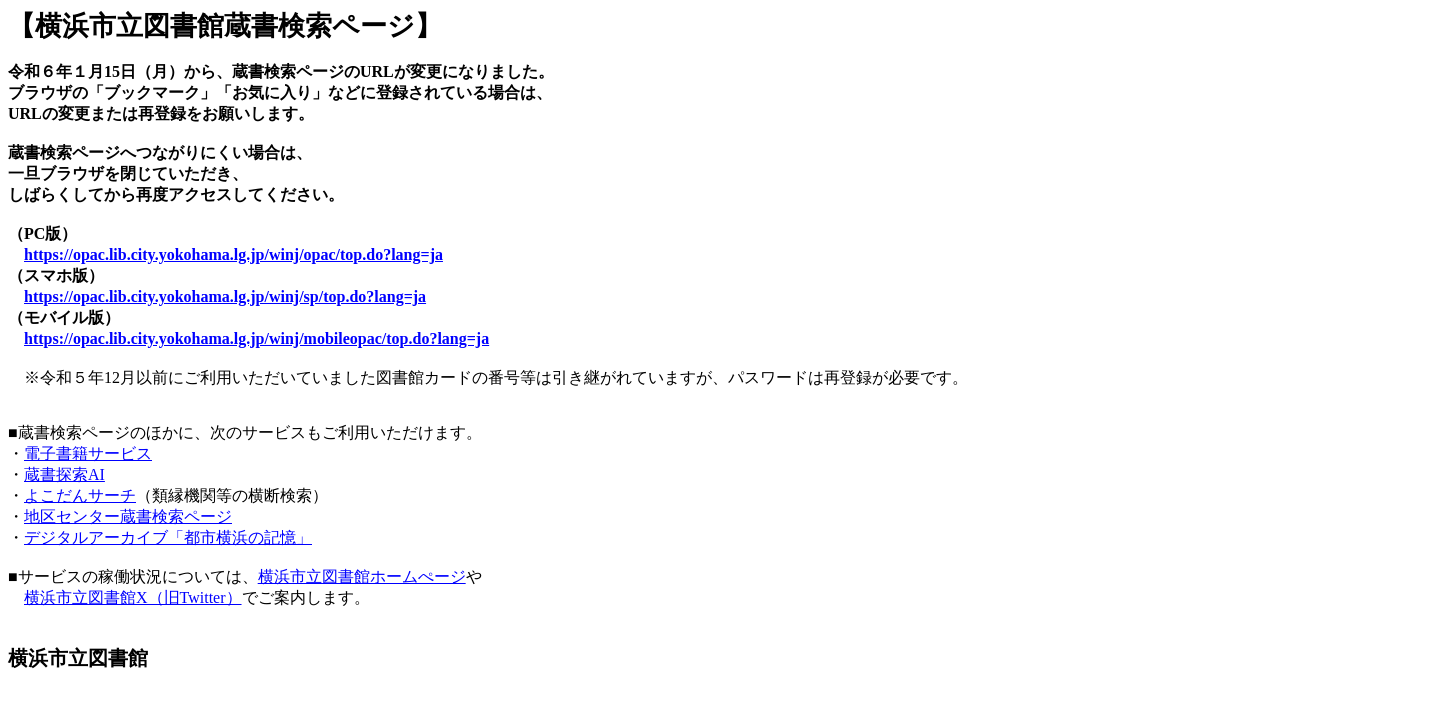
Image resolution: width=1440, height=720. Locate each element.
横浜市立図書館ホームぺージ (362, 576)
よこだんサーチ (80, 495)
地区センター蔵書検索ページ (128, 516)
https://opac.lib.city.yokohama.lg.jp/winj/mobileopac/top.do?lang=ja (256, 338)
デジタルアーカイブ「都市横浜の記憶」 (168, 537)
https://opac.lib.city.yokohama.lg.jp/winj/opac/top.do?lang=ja (233, 254)
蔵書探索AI (64, 474)
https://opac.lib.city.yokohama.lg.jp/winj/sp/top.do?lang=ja (225, 296)
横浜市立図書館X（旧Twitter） (133, 597)
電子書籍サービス (88, 453)
